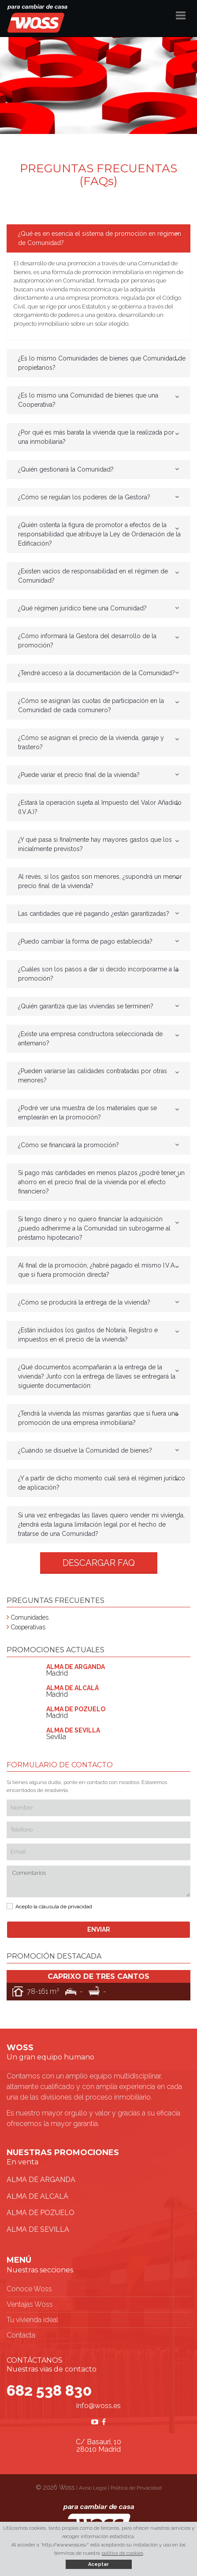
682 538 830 (49, 2390)
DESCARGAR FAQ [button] (99, 1562)
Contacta (21, 2335)
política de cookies (122, 2553)
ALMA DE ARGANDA (41, 2179)
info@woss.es (98, 2405)
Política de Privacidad (136, 2488)
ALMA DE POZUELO (40, 2212)
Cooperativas (28, 1627)
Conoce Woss (29, 2289)
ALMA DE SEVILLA (38, 2229)
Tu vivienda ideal (32, 2320)
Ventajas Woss (30, 2304)
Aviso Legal (93, 2488)
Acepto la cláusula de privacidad (53, 1906)
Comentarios (98, 1882)
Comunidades (29, 1617)
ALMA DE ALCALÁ (37, 2196)
